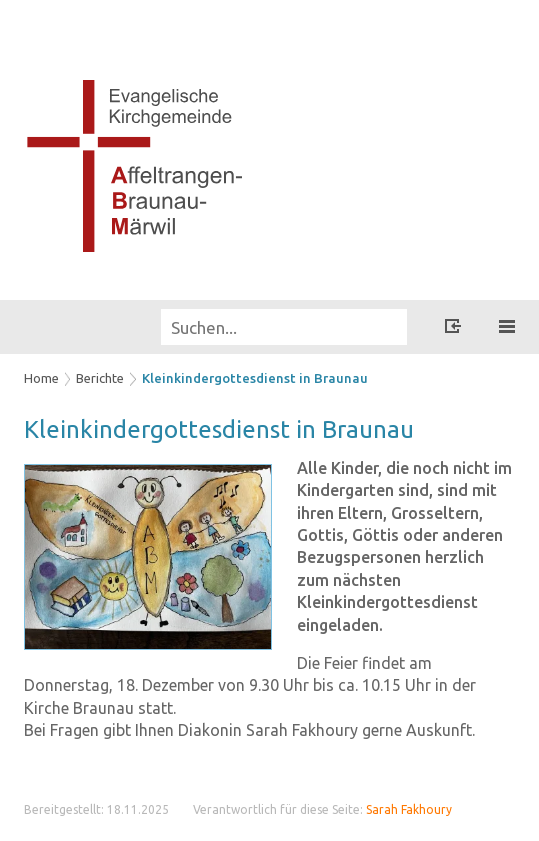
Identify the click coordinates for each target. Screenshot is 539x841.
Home (41, 378)
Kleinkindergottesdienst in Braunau (255, 378)
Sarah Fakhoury (409, 809)
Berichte (100, 378)
